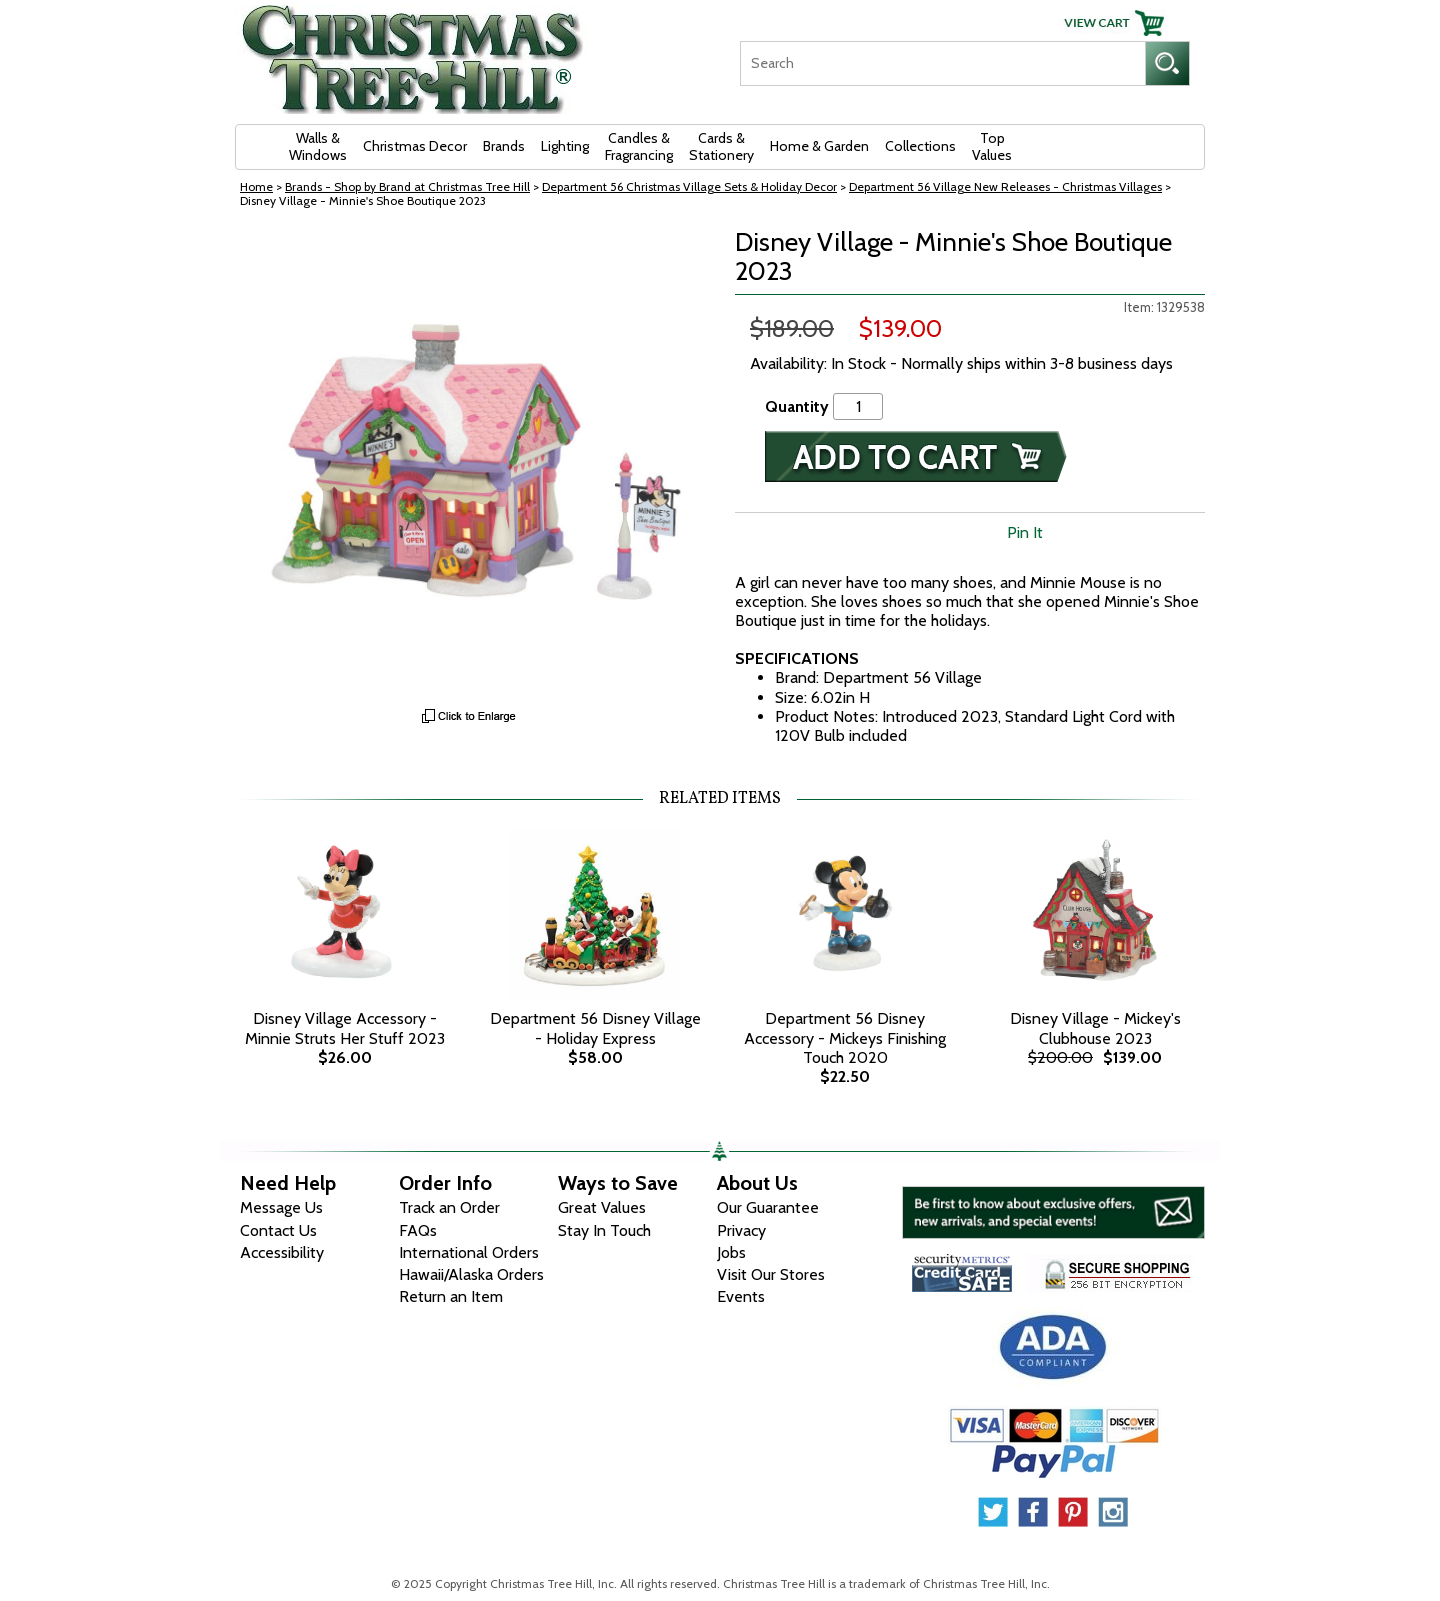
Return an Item (451, 1296)
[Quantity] (858, 406)
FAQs (418, 1230)
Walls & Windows (318, 146)
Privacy (741, 1230)
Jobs (731, 1252)
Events (741, 1296)
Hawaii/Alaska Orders (471, 1274)
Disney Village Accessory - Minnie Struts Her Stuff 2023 (345, 1028)
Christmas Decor (415, 146)
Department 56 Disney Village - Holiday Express (595, 1028)
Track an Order (449, 1207)
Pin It (1025, 532)
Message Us (281, 1207)
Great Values (602, 1207)
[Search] (942, 63)
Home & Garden (819, 146)
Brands (504, 146)
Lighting (565, 146)
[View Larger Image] (470, 463)
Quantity (797, 406)
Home (256, 186)
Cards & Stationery (721, 146)
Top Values (992, 146)
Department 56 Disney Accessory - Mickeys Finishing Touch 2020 (845, 1037)
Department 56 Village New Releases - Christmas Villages (1005, 186)
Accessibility (282, 1252)
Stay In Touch (604, 1230)
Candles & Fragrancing (639, 146)
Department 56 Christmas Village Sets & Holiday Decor (689, 186)
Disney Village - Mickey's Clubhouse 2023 (1095, 1028)
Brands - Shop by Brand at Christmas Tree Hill (407, 186)
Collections (920, 146)
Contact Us (278, 1230)
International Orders (469, 1252)
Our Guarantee (768, 1207)
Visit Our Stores (771, 1274)
